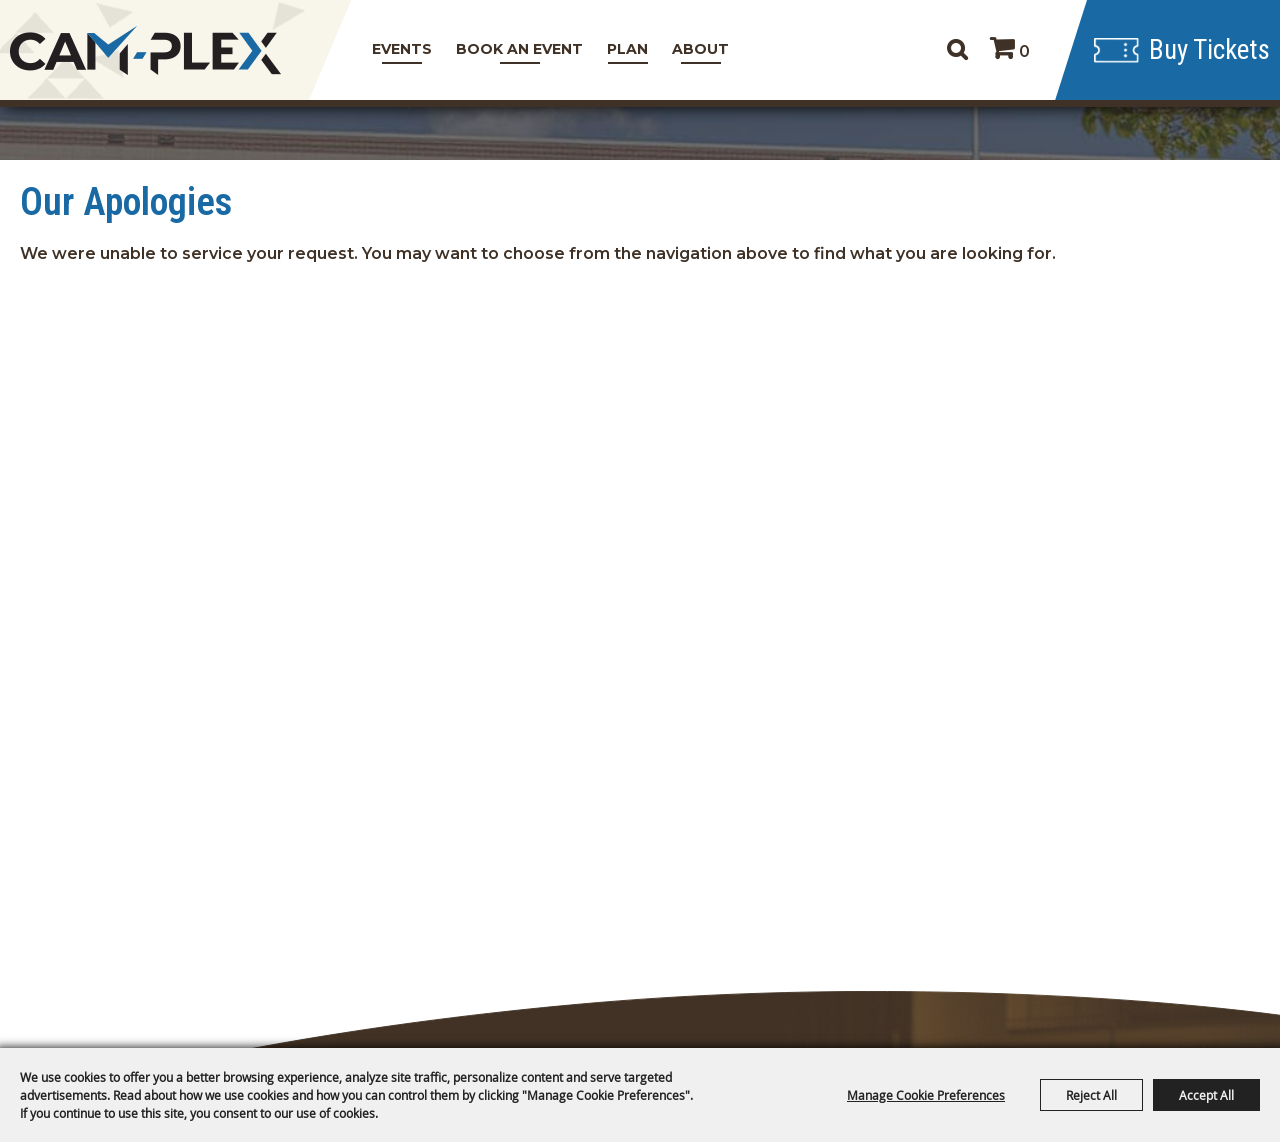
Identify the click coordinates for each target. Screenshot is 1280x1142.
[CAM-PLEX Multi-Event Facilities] (145, 50)
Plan (627, 49)
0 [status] (1024, 51)
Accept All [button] (1206, 1095)
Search (956, 50)
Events (402, 49)
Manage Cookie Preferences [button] (926, 1095)
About (700, 49)
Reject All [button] (1091, 1095)
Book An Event (519, 49)
